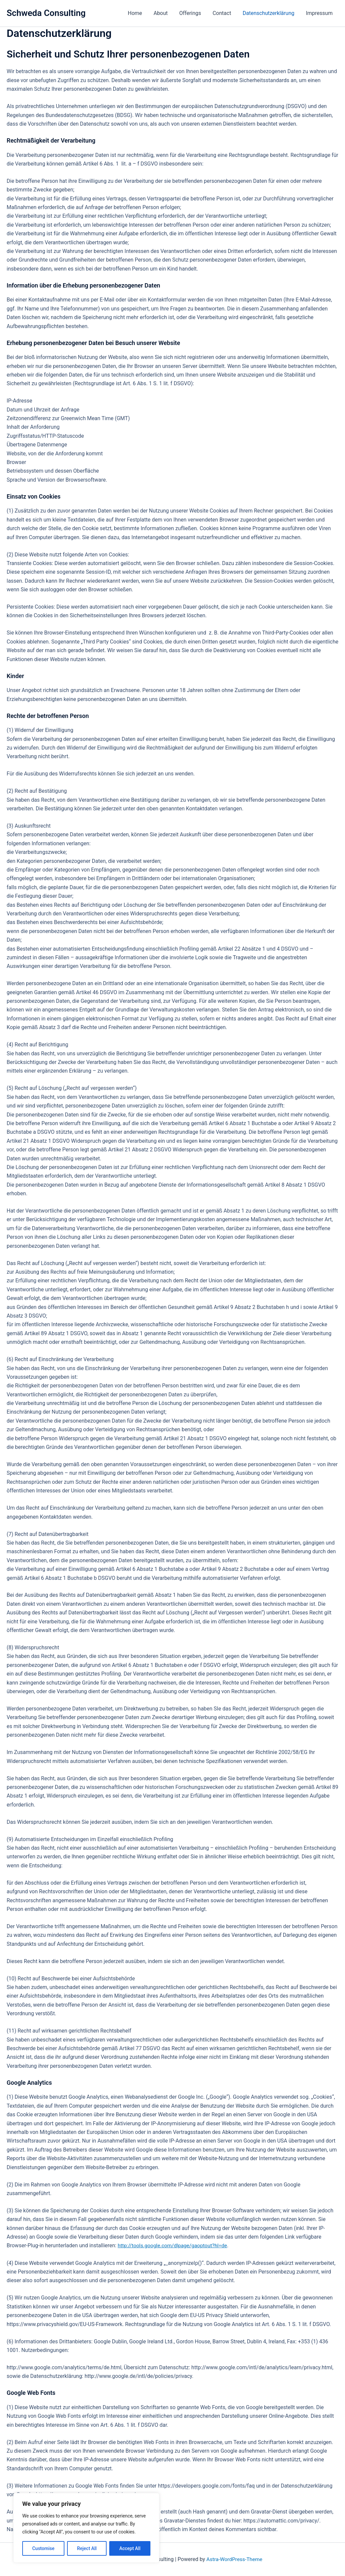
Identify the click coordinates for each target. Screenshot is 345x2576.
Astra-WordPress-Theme (234, 2559)
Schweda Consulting (46, 13)
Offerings (193, 13)
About (164, 13)
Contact (224, 13)
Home (139, 13)
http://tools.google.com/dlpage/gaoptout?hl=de (174, 2245)
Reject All (87, 2548)
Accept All (129, 2548)
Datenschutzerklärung (270, 13)
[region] (86, 2528)
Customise (43, 2548)
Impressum (319, 13)
